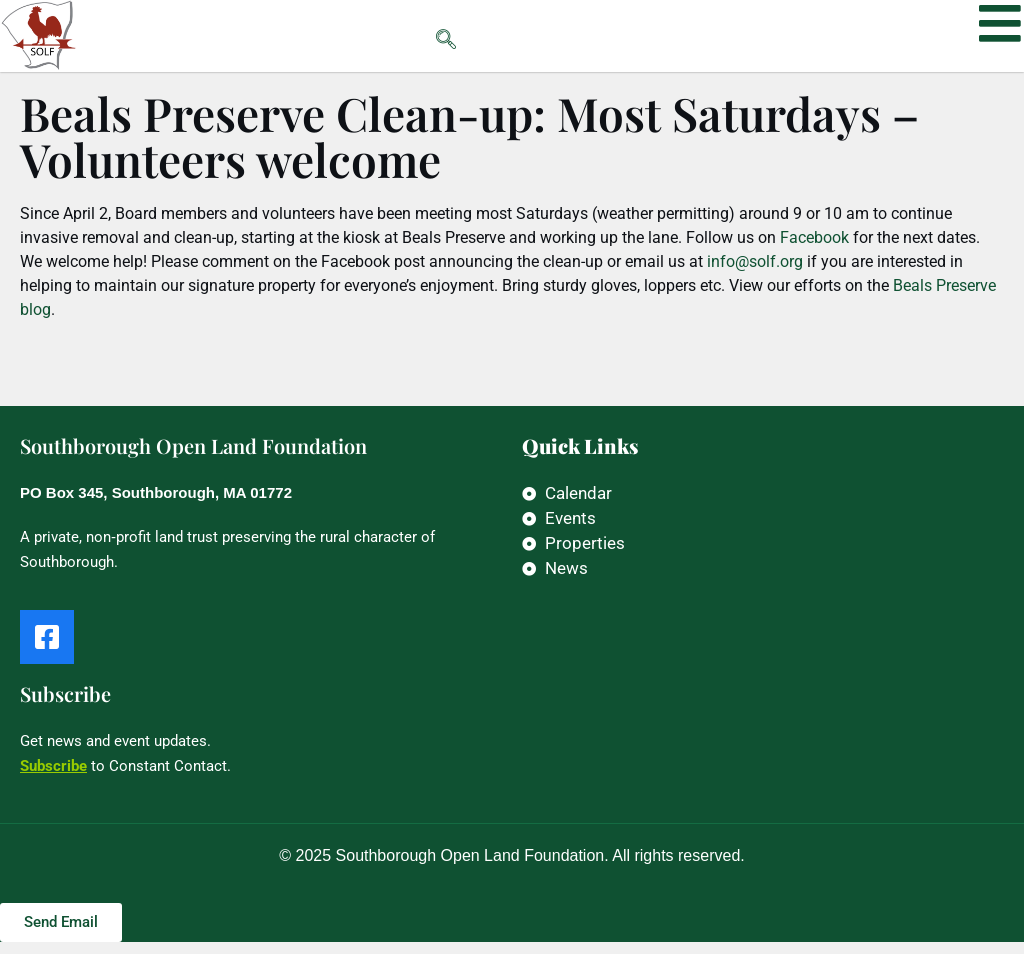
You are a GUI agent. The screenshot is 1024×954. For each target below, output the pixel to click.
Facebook (814, 249)
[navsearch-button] (406, 36)
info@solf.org (755, 273)
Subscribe (53, 778)
